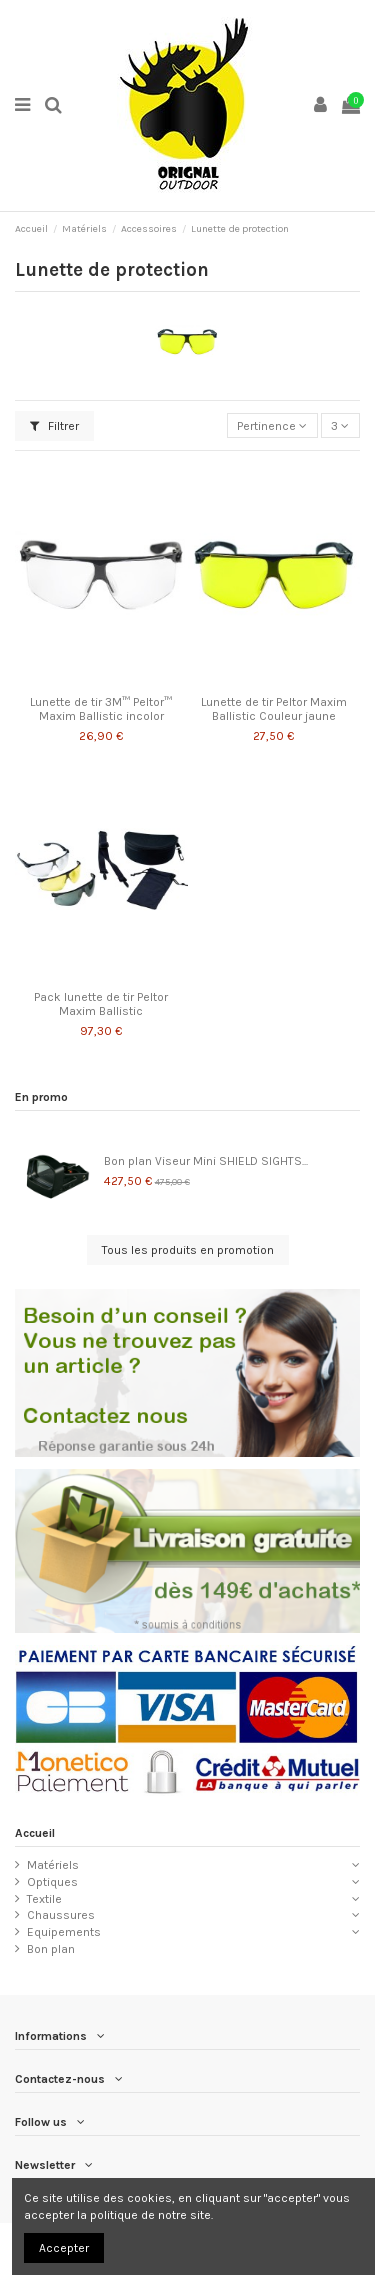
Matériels (53, 1865)
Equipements (64, 1932)
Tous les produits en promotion (188, 1250)
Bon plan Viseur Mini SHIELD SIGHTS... (206, 1161)
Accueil (35, 1833)
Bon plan (51, 1949)
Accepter (64, 2248)
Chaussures (61, 1915)
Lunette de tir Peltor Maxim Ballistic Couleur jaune (274, 709)
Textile (44, 1899)
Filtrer (54, 426)
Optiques (52, 1882)
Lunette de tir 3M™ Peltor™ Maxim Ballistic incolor (101, 709)
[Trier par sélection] (272, 425)
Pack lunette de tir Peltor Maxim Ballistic (101, 1004)
